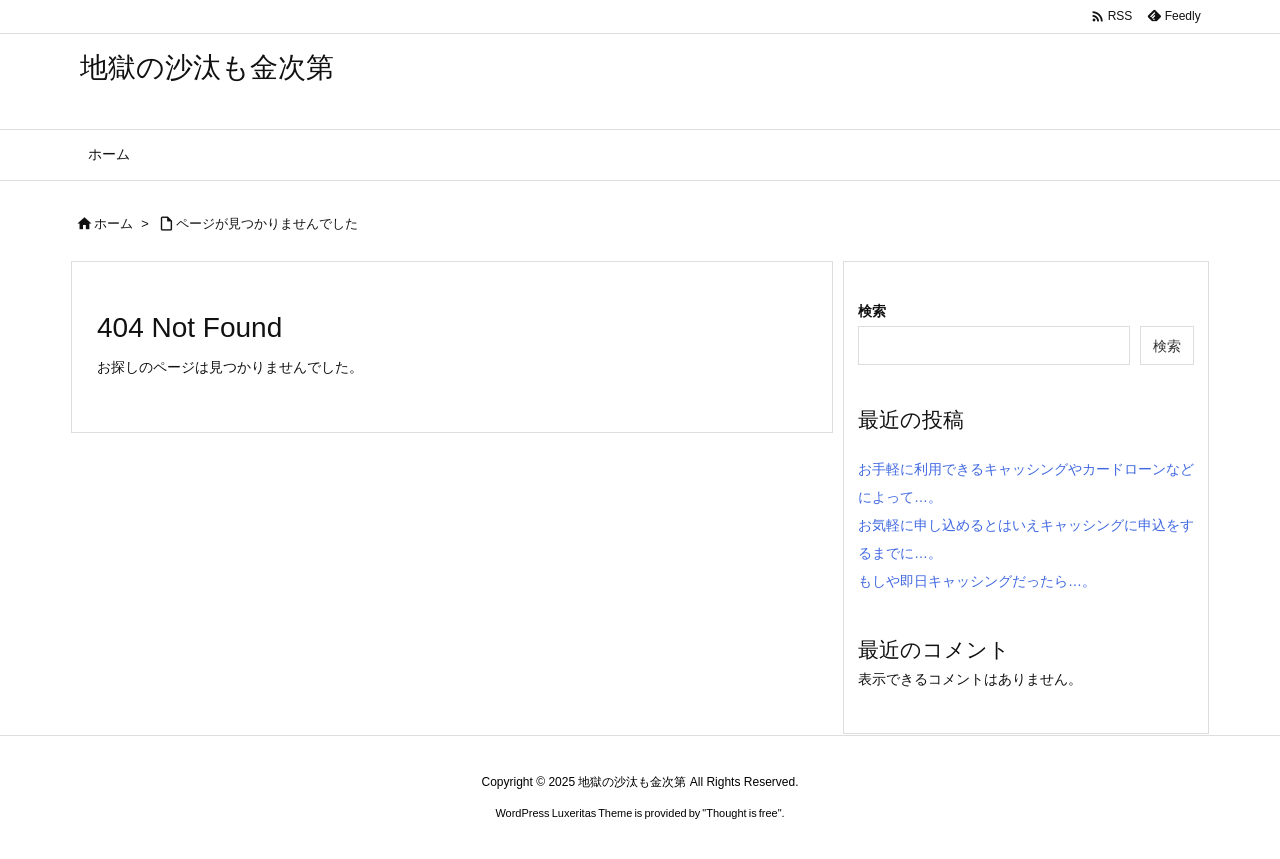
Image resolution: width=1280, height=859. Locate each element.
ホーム (113, 223)
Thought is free (741, 813)
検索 (872, 311)
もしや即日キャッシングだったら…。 (977, 581)
